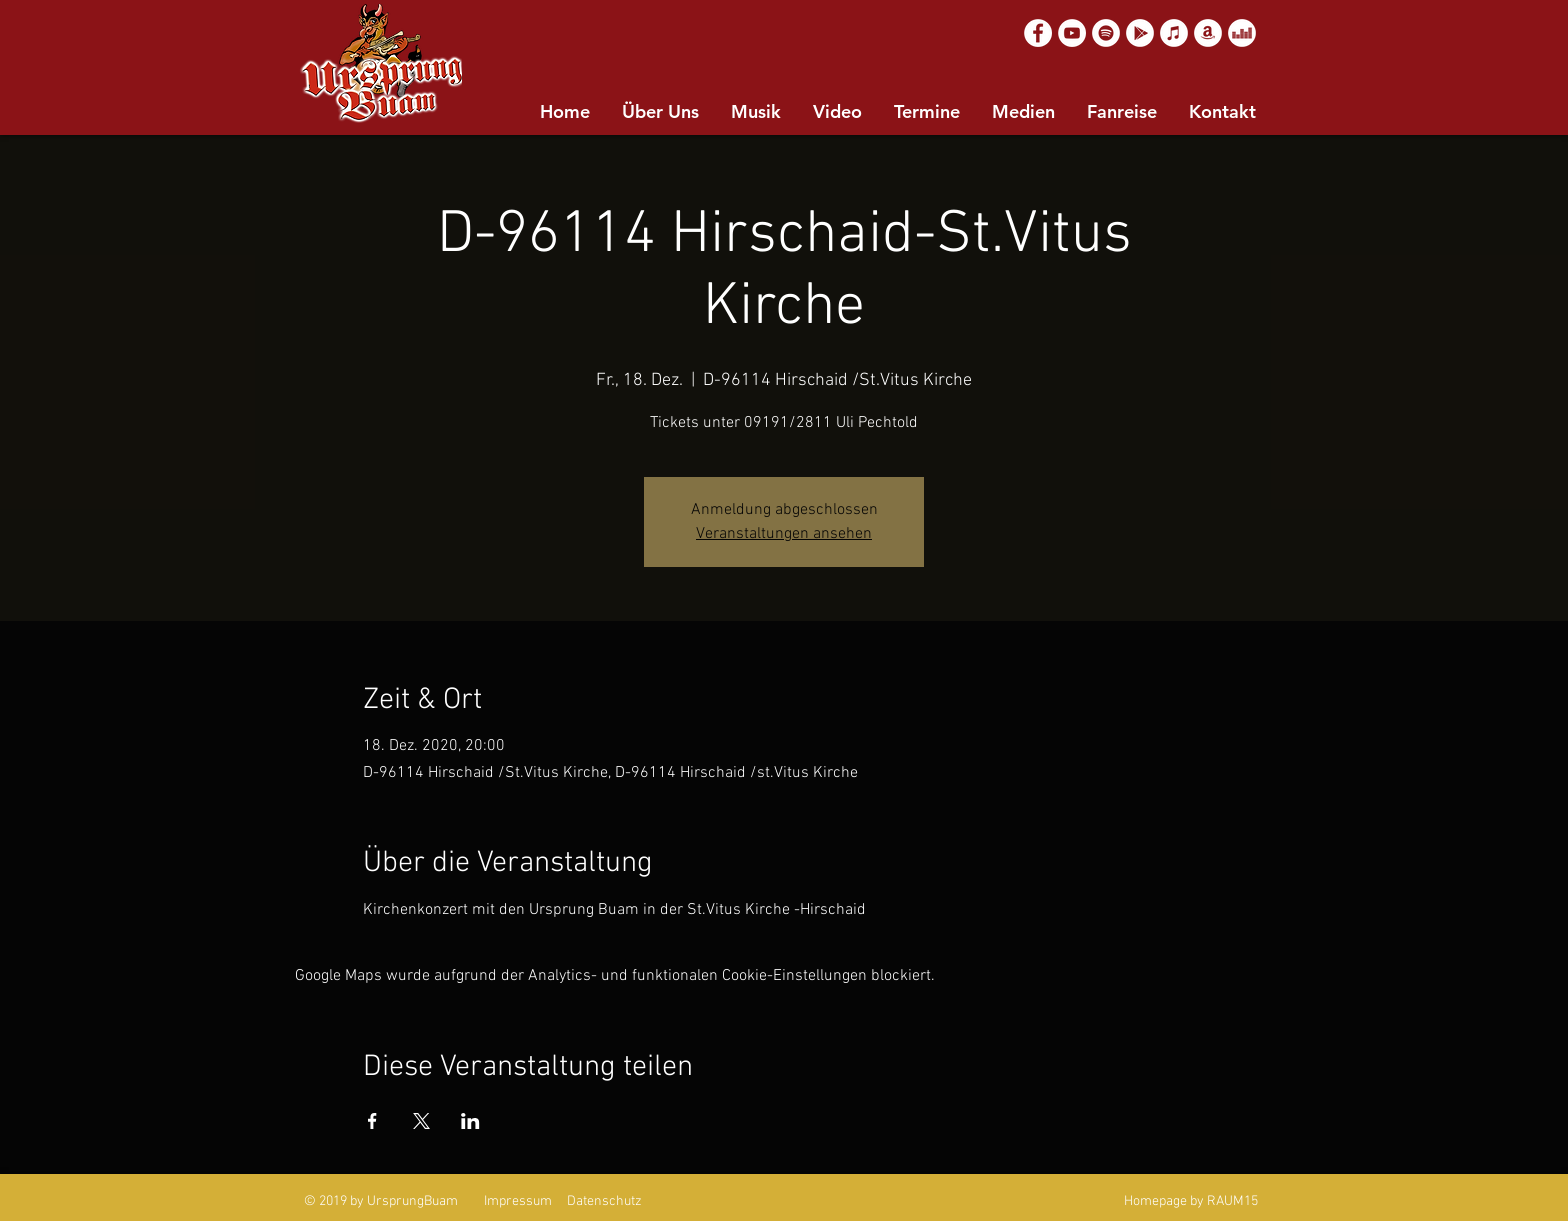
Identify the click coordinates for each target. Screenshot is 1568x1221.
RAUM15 (1232, 1201)
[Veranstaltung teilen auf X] (421, 1121)
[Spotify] (1106, 33)
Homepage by (1164, 1201)
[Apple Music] (1174, 33)
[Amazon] (1208, 33)
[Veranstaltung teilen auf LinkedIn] (470, 1121)
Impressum (518, 1201)
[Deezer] (1242, 33)
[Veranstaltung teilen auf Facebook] (372, 1121)
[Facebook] (1038, 33)
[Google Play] (1140, 33)
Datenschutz (604, 1201)
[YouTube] (1072, 33)
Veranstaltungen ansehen (784, 534)
